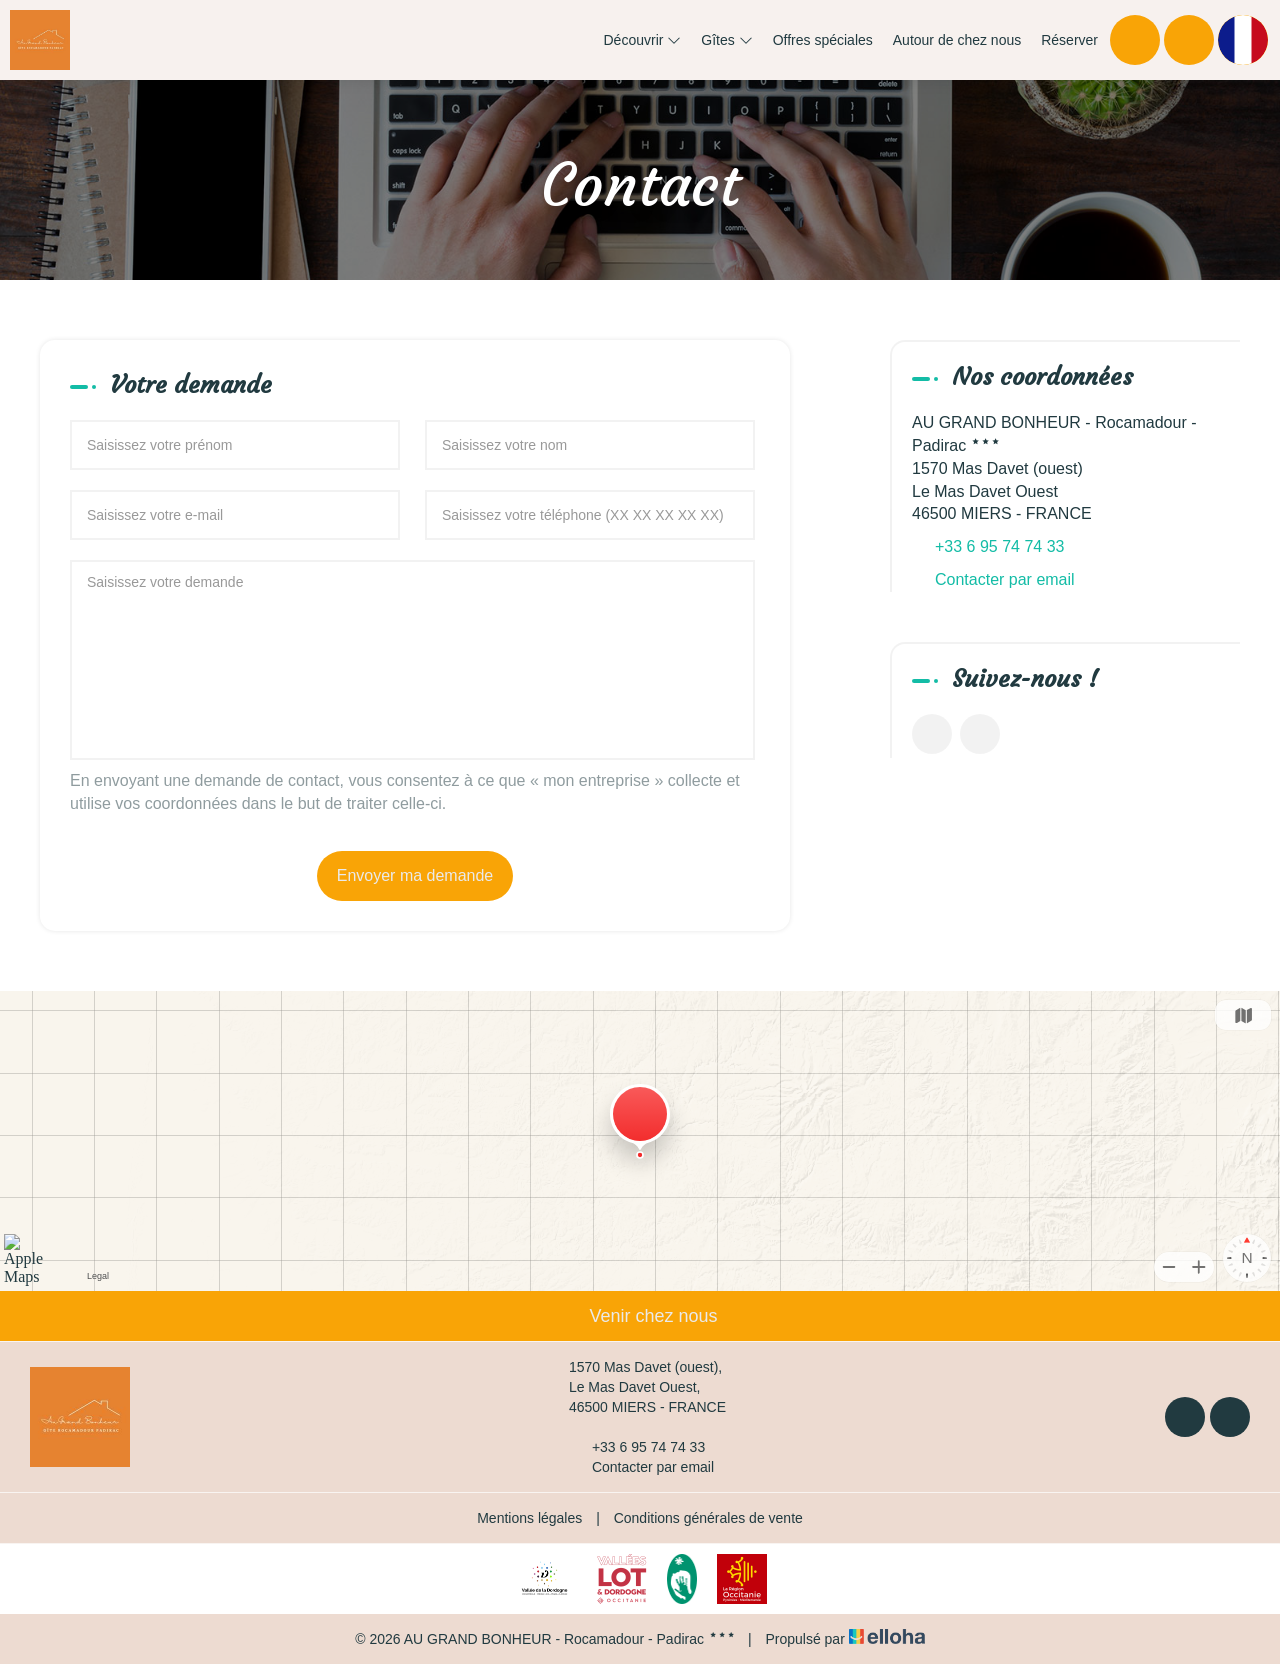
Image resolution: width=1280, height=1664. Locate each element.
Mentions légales (529, 1518)
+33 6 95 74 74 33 (637, 1447)
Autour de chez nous (957, 40)
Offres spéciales (823, 40)
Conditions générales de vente (708, 1518)
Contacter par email (1005, 579)
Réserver (1069, 40)
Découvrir (643, 40)
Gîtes (726, 40)
